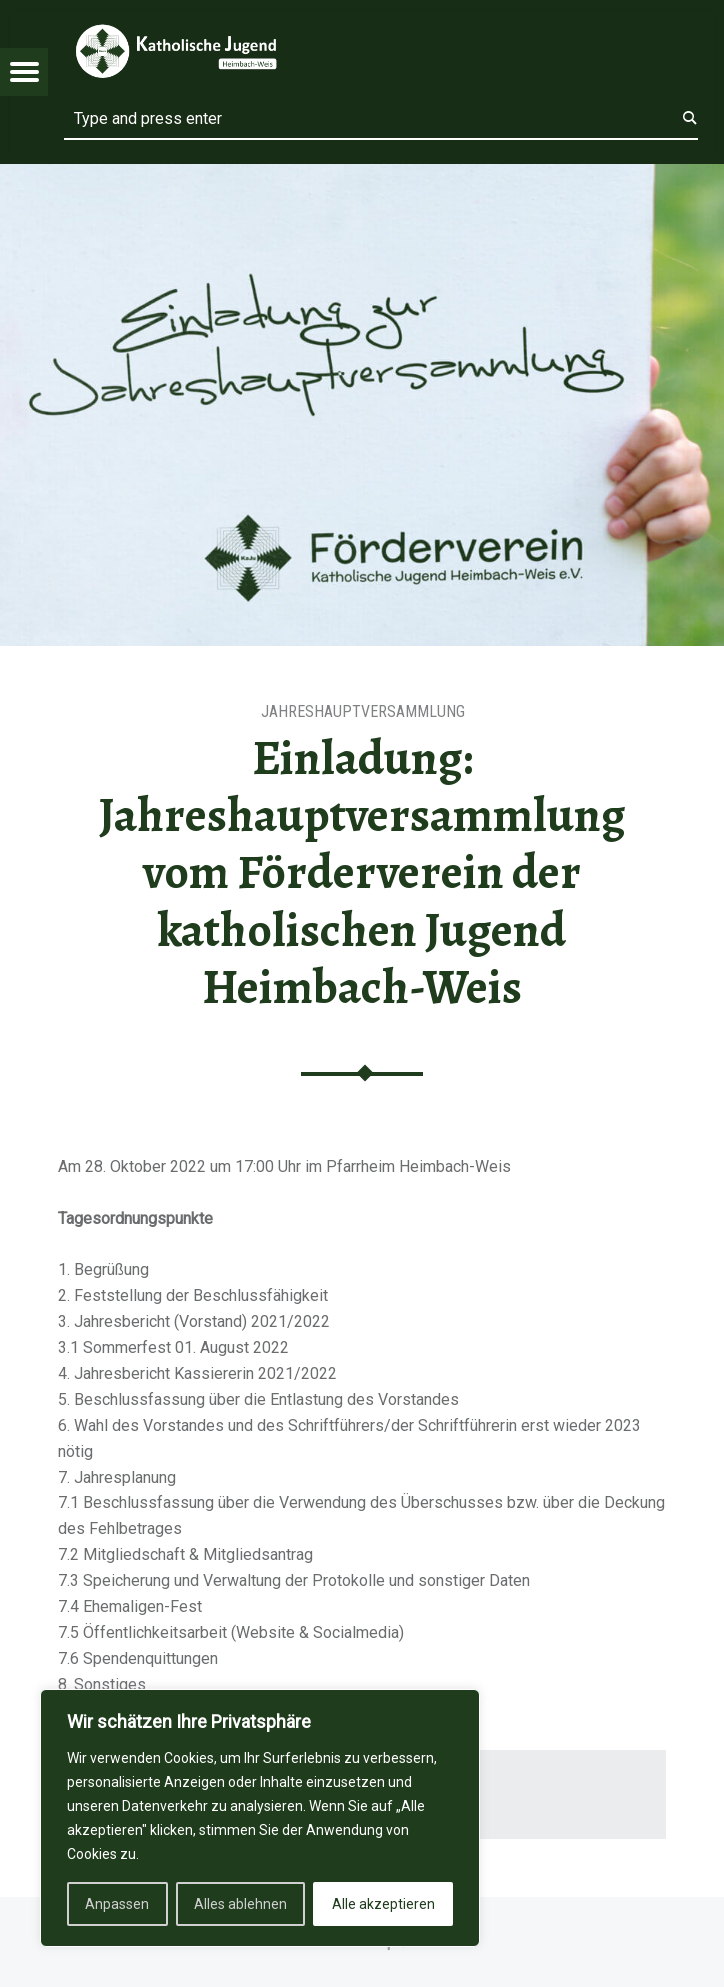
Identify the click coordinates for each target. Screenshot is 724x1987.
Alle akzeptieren (383, 1904)
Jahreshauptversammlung (363, 711)
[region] (260, 1818)
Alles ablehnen (240, 1904)
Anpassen (117, 1904)
